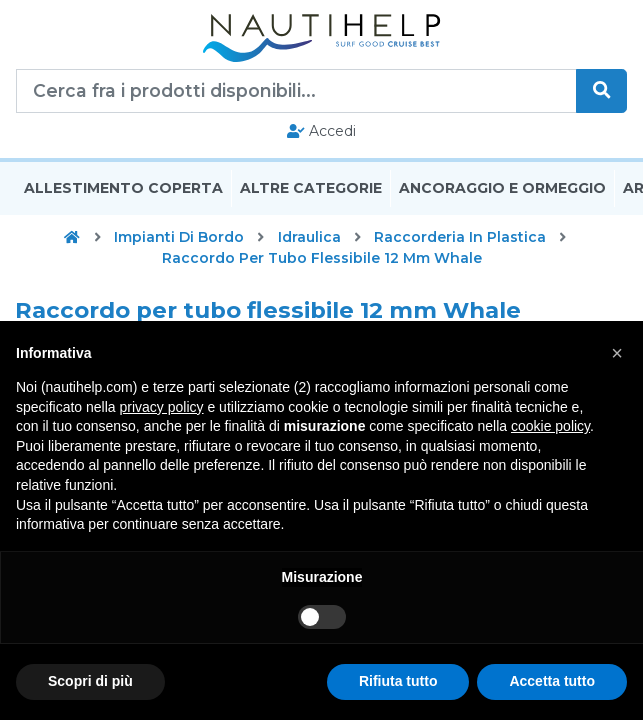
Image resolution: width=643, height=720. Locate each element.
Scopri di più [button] (90, 681)
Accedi (321, 131)
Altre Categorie (311, 188)
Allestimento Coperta (123, 188)
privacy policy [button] (162, 407)
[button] (617, 353)
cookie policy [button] (550, 426)
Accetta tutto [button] (552, 681)
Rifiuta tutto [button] (398, 681)
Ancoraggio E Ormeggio (502, 188)
